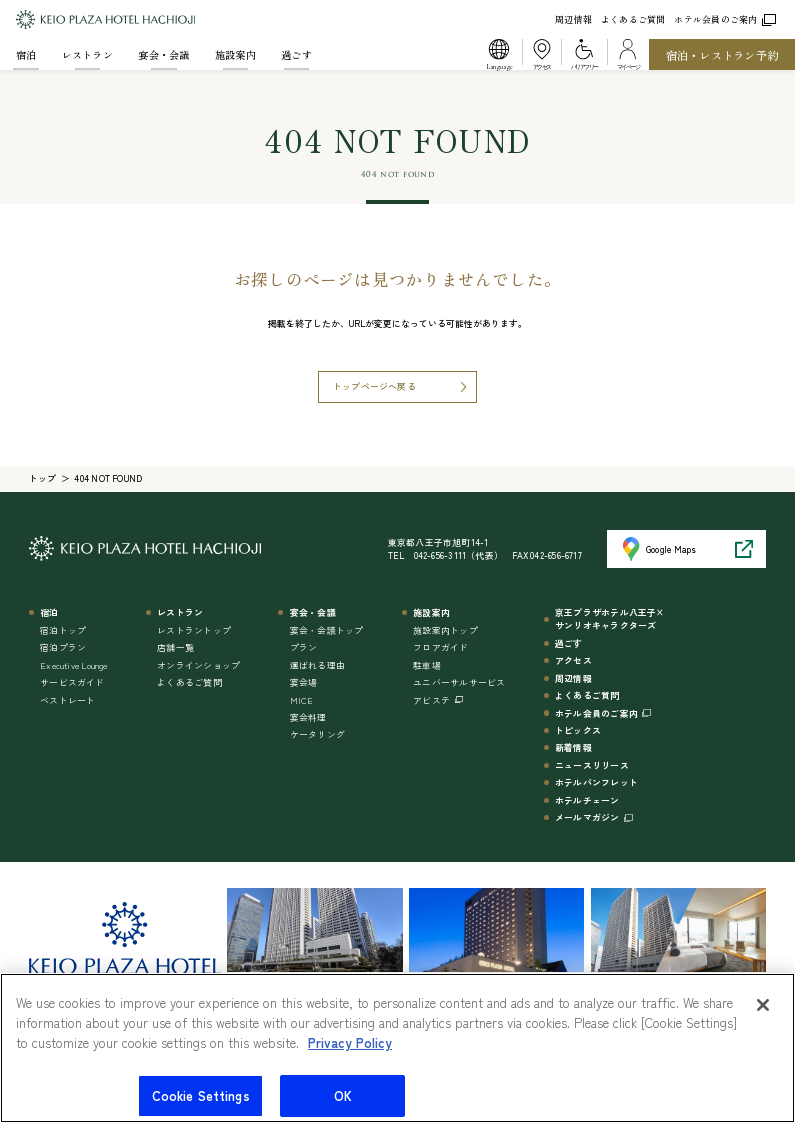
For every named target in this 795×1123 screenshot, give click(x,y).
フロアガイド (440, 647)
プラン (304, 647)
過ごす (296, 54)
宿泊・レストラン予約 (722, 55)
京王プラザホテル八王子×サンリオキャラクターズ (610, 619)
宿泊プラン (63, 647)
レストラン (87, 54)
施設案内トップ (445, 630)
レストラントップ (194, 630)
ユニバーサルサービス (459, 682)
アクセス (573, 660)
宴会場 (304, 682)
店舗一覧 (175, 647)
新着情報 (573, 747)
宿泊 (26, 54)
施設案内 (235, 54)
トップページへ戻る (374, 386)
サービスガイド (72, 682)
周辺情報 (573, 19)
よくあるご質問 (633, 19)
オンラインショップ (198, 665)
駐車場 (427, 665)
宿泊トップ (63, 630)
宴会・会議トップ (327, 630)
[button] (499, 54)
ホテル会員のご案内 (724, 19)
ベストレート (67, 700)
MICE (302, 700)
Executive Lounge (74, 665)
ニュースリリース (592, 765)
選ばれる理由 (317, 665)
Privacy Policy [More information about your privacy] (350, 1050)
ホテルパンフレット (596, 782)
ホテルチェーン (587, 800)
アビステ (431, 700)
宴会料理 (308, 717)
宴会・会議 (163, 54)
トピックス (578, 730)
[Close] (763, 1014)
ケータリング (317, 734)
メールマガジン (587, 817)
